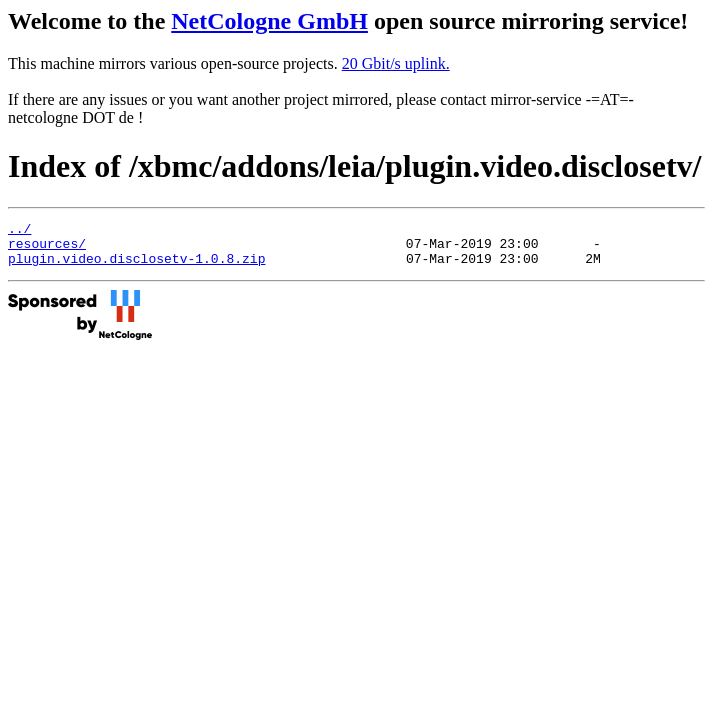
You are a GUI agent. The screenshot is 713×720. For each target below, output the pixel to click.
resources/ (47, 249)
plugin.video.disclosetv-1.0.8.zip (136, 267)
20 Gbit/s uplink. (396, 63)
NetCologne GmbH (269, 21)
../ (19, 231)
